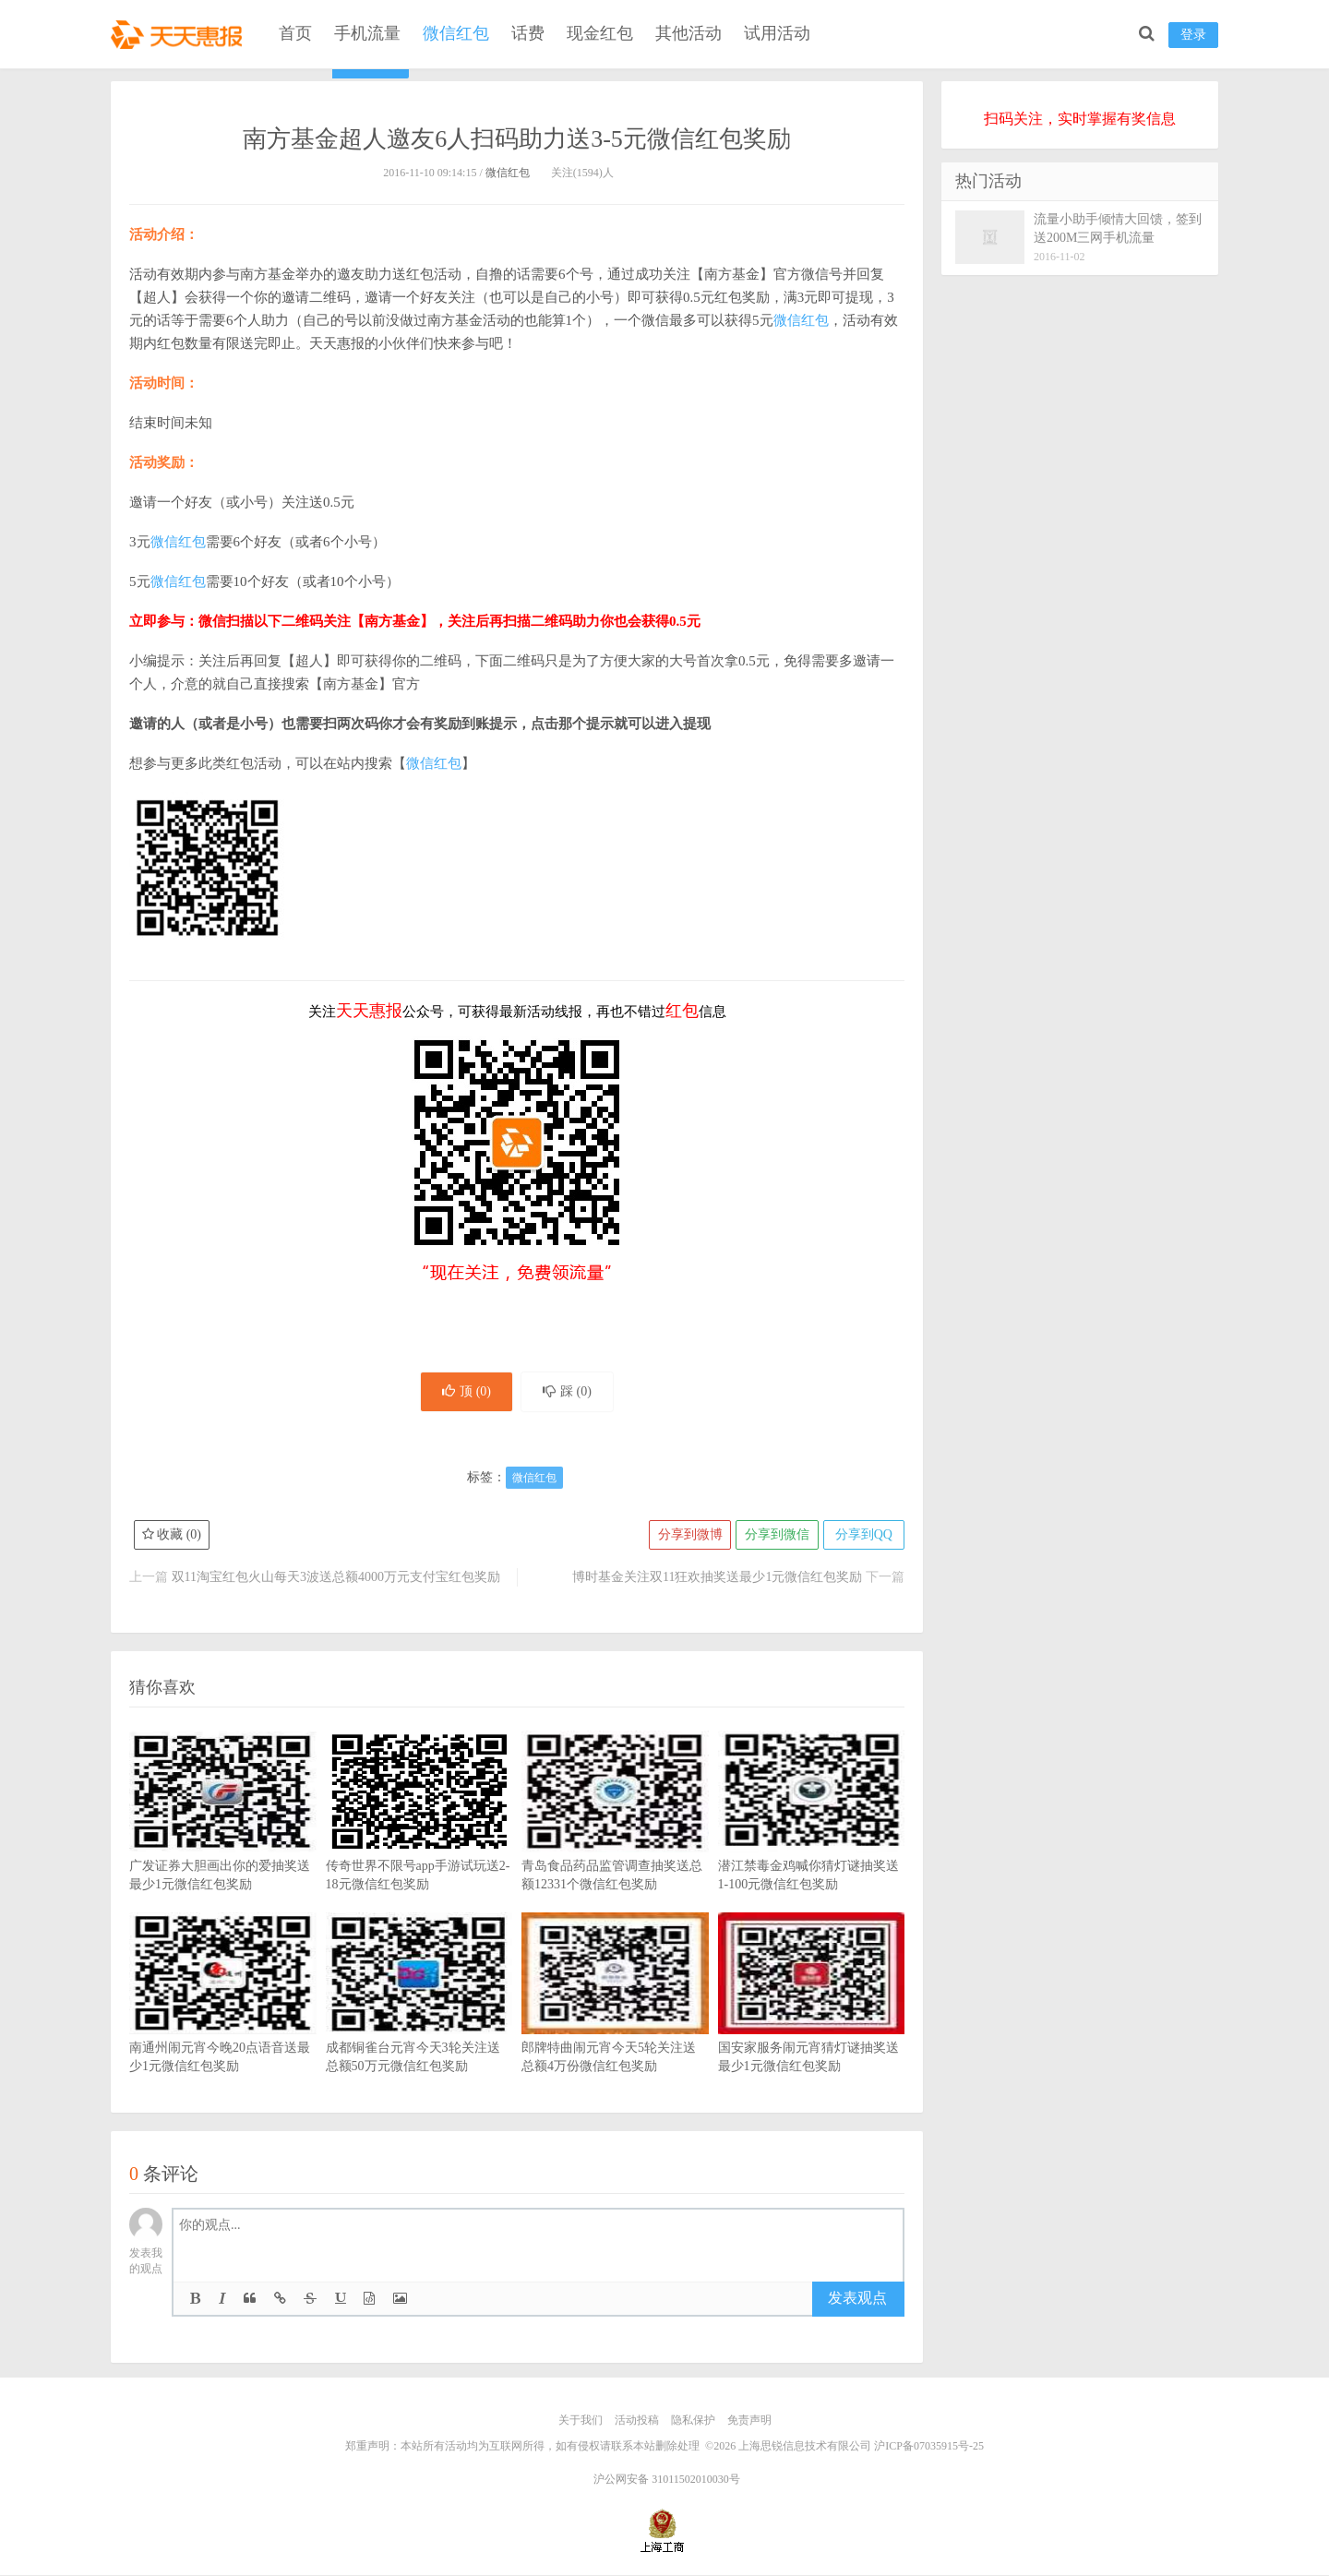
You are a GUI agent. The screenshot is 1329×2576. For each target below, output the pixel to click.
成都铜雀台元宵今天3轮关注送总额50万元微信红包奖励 (419, 2022)
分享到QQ (863, 1536)
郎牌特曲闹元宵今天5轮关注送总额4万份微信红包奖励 (615, 2022)
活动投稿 (637, 2421)
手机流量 (367, 33)
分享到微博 (687, 1536)
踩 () (569, 1392)
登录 (1193, 35)
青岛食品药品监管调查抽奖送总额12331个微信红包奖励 (615, 1840)
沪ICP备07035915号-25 (929, 2446)
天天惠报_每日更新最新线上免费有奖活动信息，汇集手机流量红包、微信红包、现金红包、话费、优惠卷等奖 (180, 33)
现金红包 (600, 33)
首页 (295, 33)
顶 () (464, 1392)
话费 (528, 33)
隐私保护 (693, 2421)
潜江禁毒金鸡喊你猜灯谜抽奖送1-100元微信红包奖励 (811, 1840)
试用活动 (777, 33)
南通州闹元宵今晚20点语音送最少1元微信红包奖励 (223, 2022)
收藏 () (171, 1536)
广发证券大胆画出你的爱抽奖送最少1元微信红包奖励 (223, 1840)
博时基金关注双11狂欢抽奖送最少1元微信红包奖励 (717, 1579)
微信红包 (456, 33)
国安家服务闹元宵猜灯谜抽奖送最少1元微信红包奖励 (811, 2022)
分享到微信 (775, 1536)
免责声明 (749, 2421)
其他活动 (688, 33)
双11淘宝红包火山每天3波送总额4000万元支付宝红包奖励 (336, 1579)
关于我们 (580, 2421)
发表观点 (857, 2299)
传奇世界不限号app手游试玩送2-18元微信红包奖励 (419, 1840)
